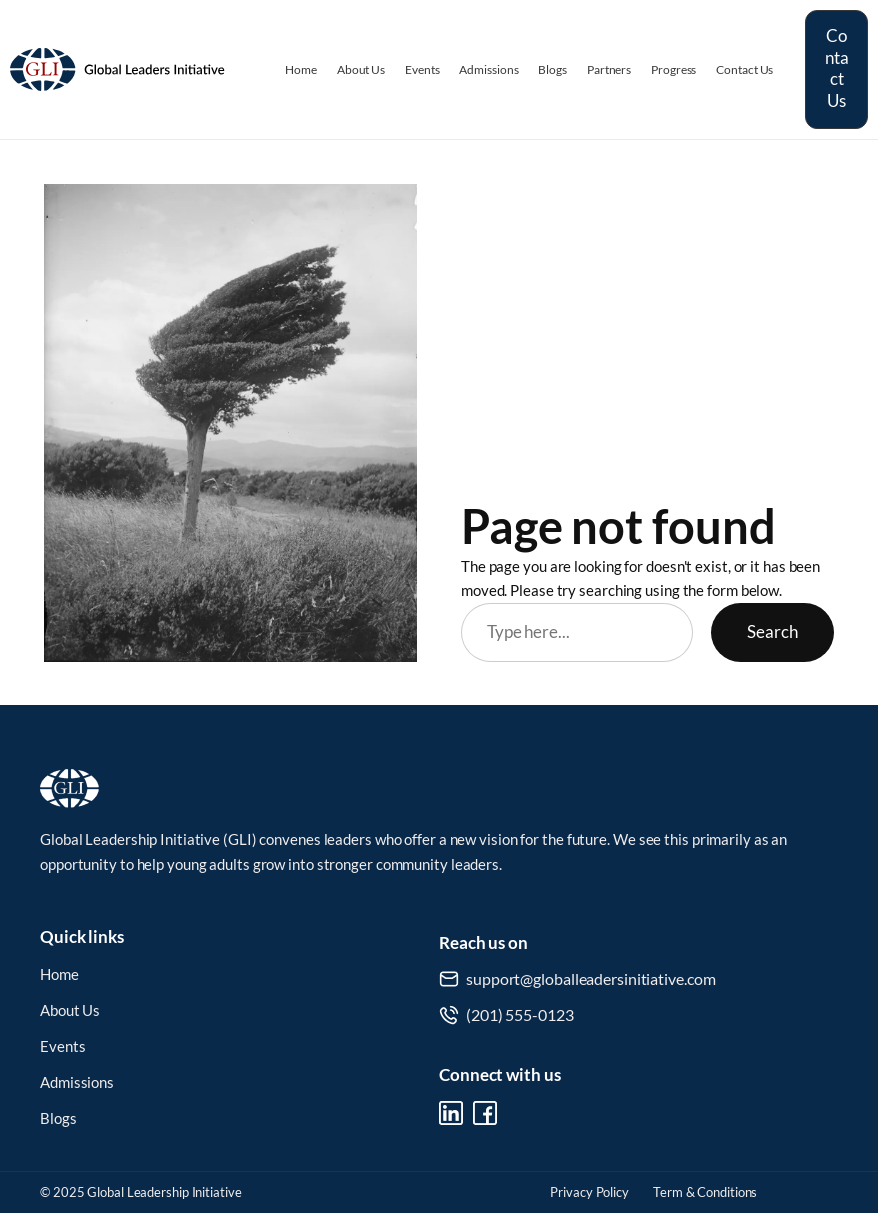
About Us (70, 1010)
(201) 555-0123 (520, 1014)
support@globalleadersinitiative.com (591, 978)
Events (62, 1046)
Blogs (58, 1118)
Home (59, 974)
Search (772, 632)
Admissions (77, 1082)
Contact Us (837, 68)
